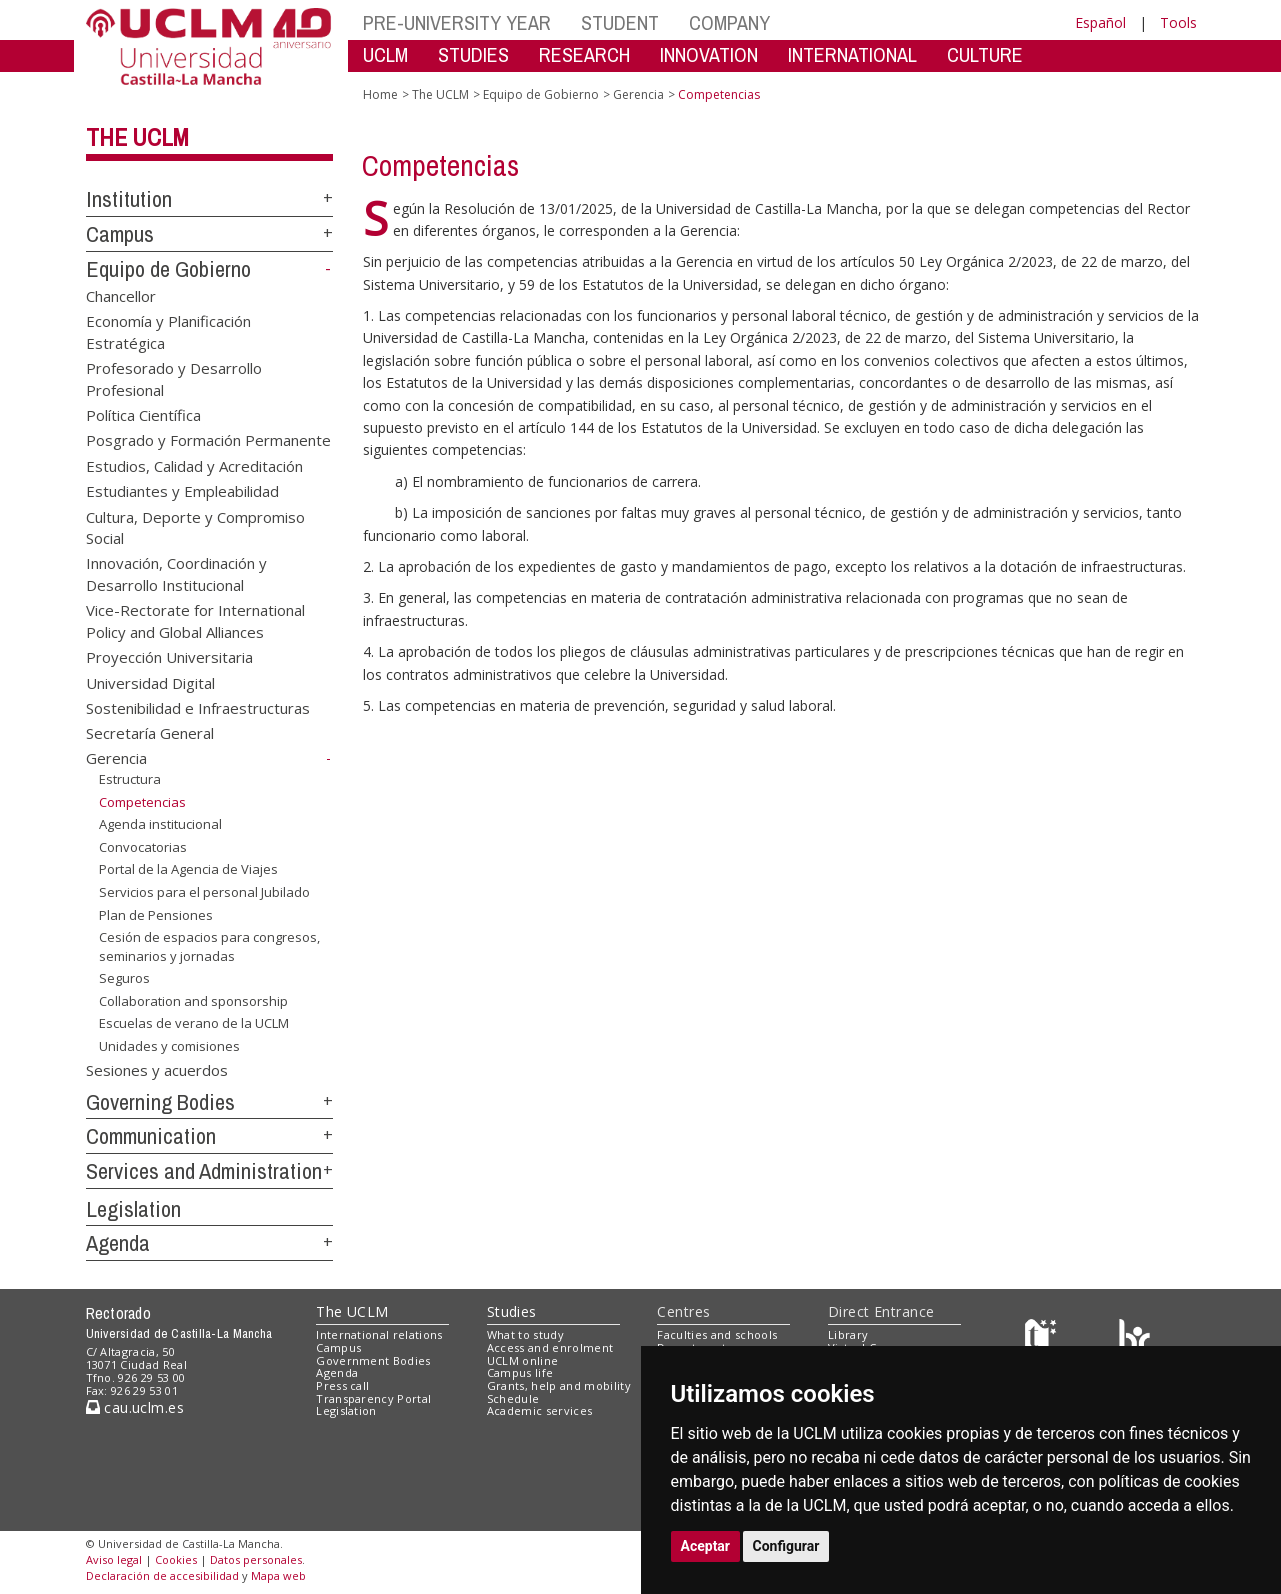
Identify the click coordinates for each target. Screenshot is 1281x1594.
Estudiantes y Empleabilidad (182, 491)
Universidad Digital (150, 682)
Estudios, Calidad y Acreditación (194, 465)
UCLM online (523, 1360)
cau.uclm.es (135, 1407)
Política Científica (143, 414)
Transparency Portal (373, 1398)
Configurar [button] (786, 1546)
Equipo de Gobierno (168, 269)
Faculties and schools (717, 1334)
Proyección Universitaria (169, 657)
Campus (120, 234)
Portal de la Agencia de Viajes (188, 869)
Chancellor (121, 295)
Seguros (124, 978)
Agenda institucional (160, 824)
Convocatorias (143, 847)
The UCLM (137, 137)
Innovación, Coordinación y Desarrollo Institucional (176, 573)
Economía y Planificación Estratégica (168, 331)
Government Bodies (373, 1360)
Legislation (133, 1209)
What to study (525, 1334)
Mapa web (278, 1575)
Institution (129, 199)
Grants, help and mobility (559, 1385)
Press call (342, 1385)
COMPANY (729, 22)
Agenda (118, 1243)
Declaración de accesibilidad (162, 1575)
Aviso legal (114, 1559)
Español (1100, 22)
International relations (379, 1334)
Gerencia (116, 758)
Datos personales (256, 1559)
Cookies (176, 1559)
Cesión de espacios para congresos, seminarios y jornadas (209, 946)
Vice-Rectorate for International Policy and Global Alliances (195, 620)
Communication (151, 1136)
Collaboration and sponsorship (193, 1001)
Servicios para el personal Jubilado (204, 892)
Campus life (520, 1372)
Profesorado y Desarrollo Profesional (174, 378)
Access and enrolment (550, 1347)
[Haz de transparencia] (1043, 1339)
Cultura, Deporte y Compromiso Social (195, 526)
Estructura (130, 779)
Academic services (540, 1410)
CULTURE (985, 54)
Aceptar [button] (706, 1546)
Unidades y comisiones (169, 1046)
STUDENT (620, 22)
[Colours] (1134, 1339)
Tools (1178, 22)
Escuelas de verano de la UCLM (194, 1023)
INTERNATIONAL (852, 54)
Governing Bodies (160, 1102)
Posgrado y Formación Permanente (208, 440)
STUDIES (473, 54)
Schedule (513, 1398)
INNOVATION (709, 54)
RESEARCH (584, 54)
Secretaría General (150, 733)
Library (848, 1334)
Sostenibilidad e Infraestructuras (198, 708)
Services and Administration (204, 1171)
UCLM (385, 54)
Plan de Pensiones (156, 914)
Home (380, 94)
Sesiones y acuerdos (157, 1069)
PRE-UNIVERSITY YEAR (457, 22)
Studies (512, 1311)
